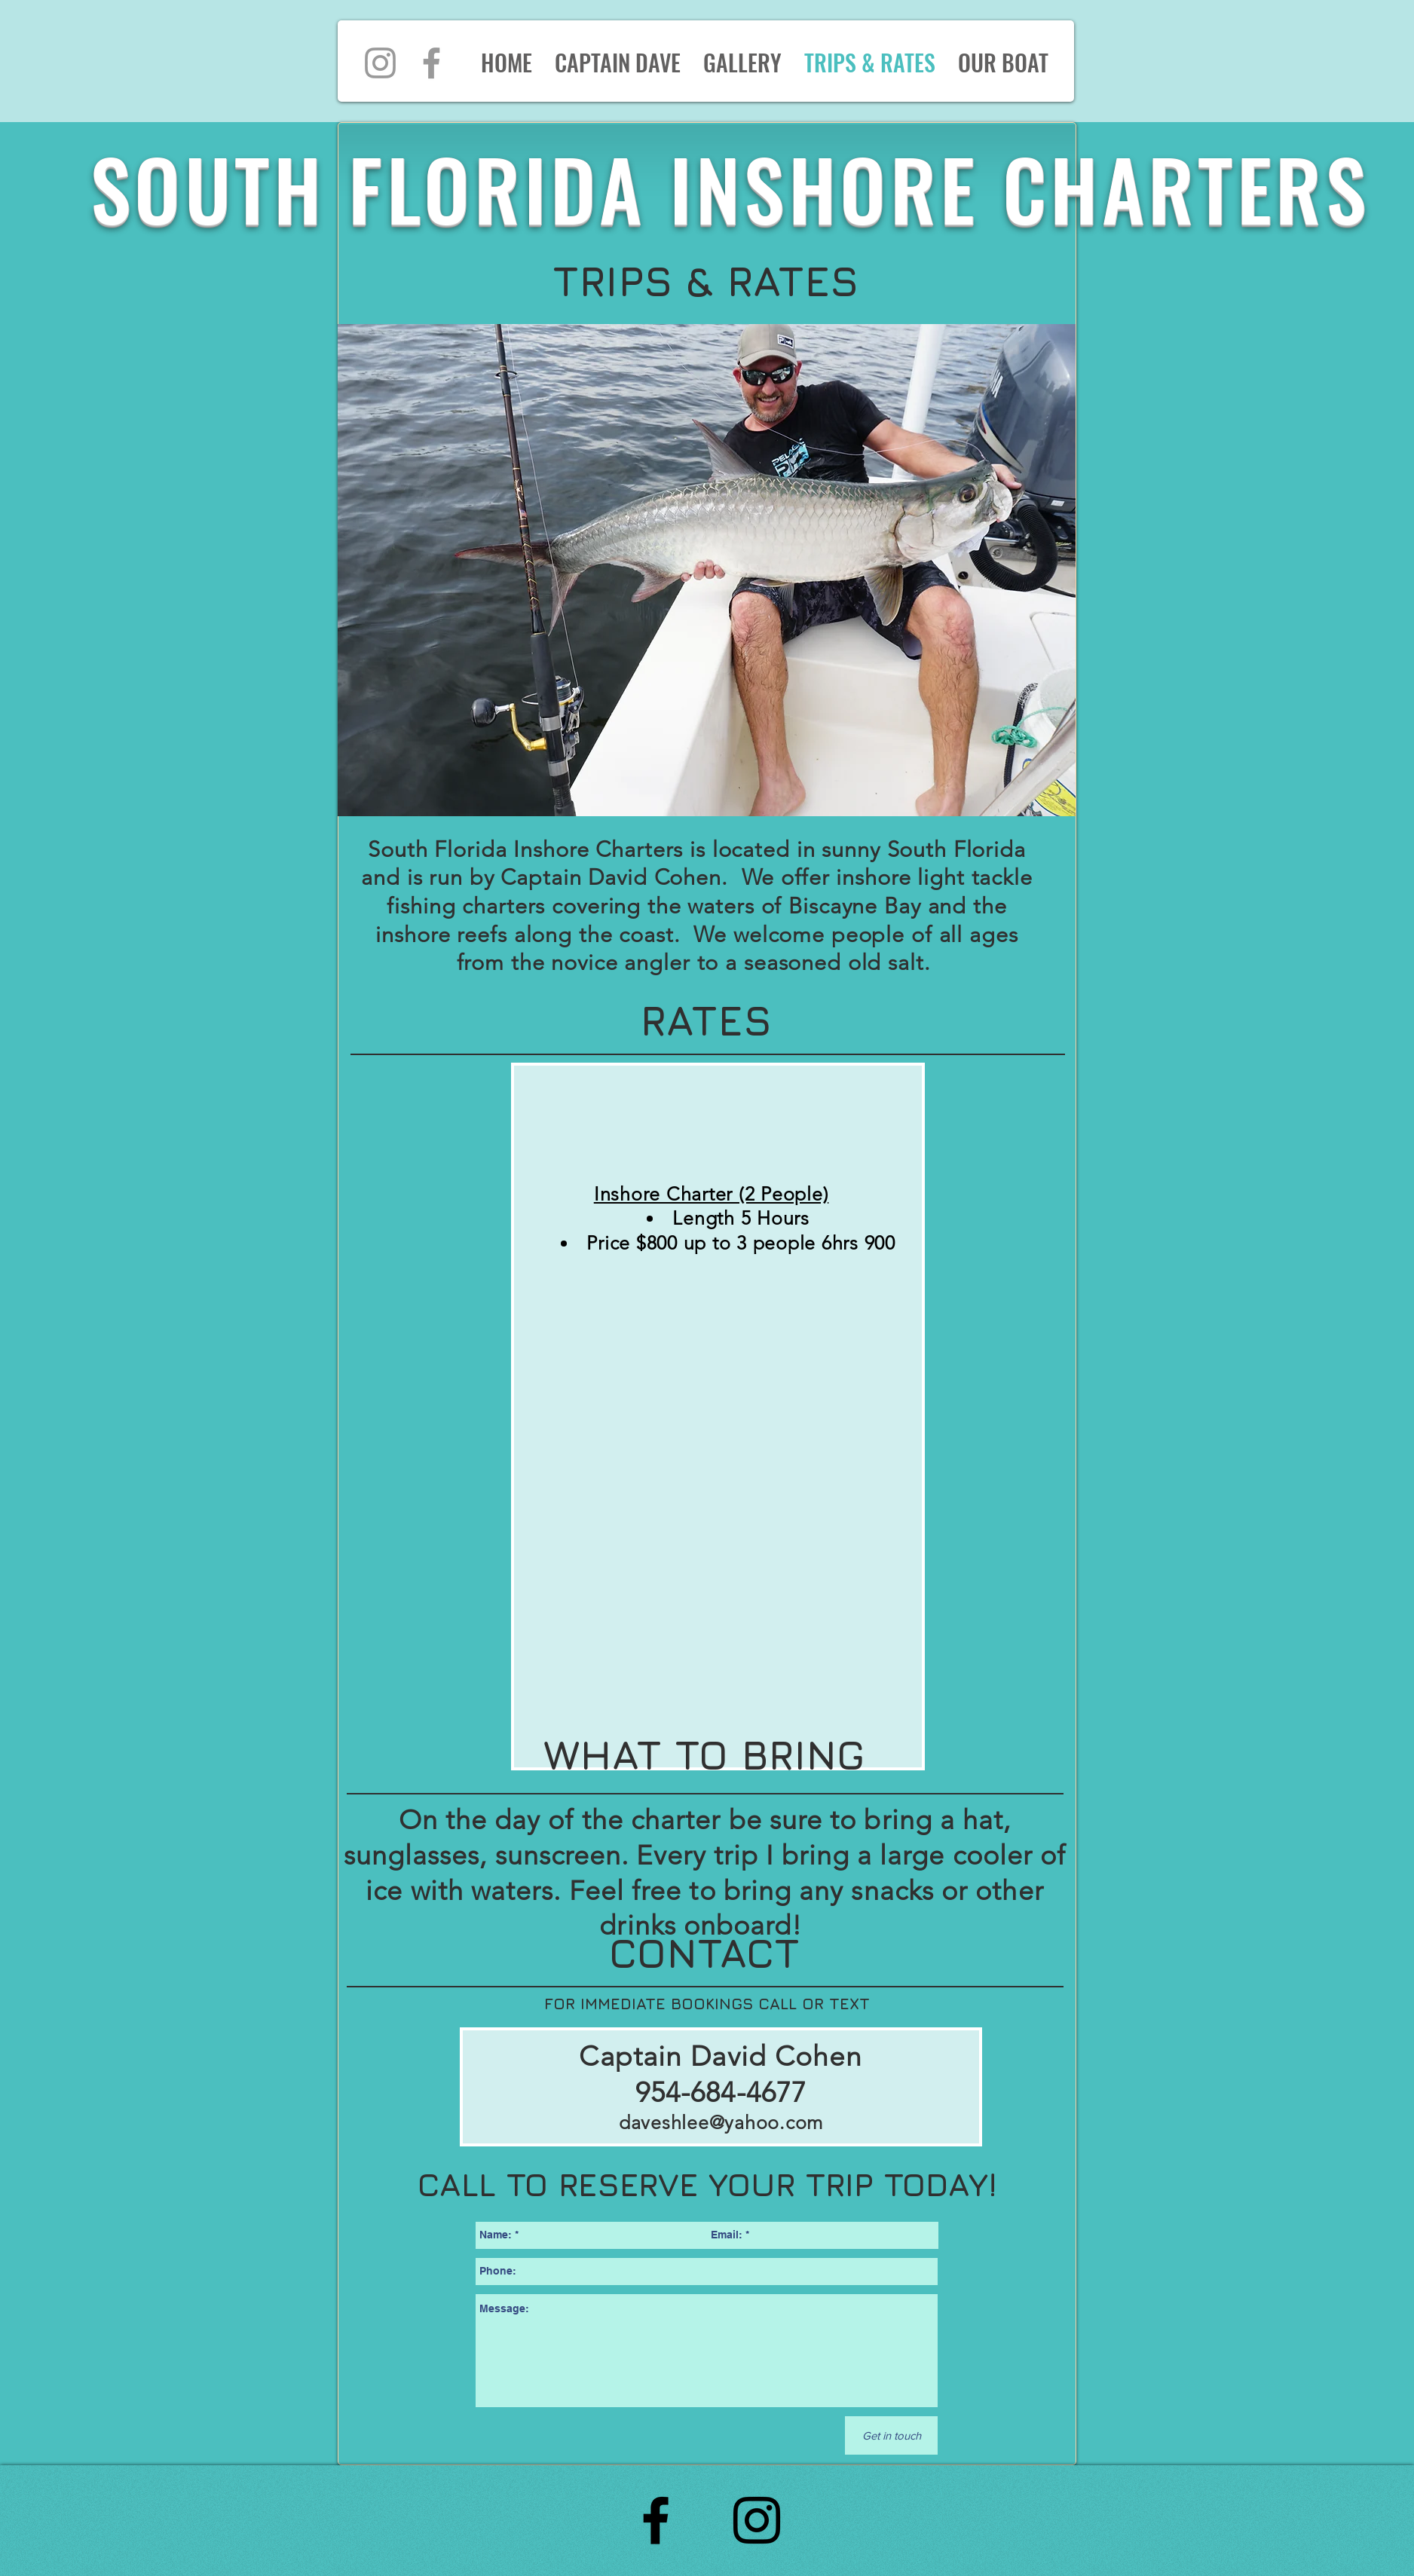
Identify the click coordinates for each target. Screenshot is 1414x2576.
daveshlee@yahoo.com (721, 2122)
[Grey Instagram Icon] (380, 63)
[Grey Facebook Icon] (431, 63)
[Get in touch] (891, 2435)
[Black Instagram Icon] (756, 2520)
